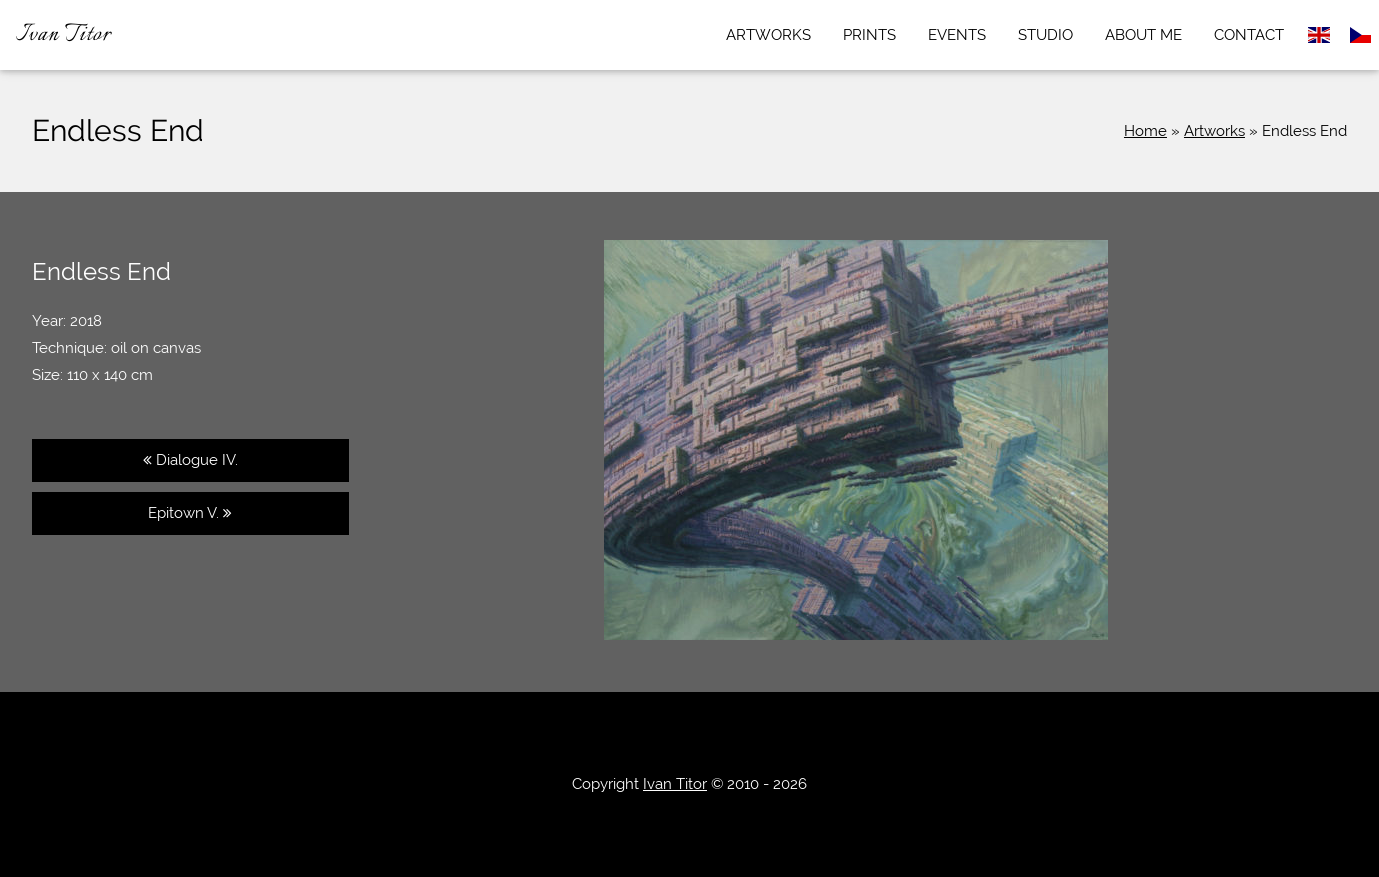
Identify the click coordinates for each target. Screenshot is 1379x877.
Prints (869, 35)
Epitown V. (190, 513)
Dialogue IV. (190, 460)
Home (1145, 131)
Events (957, 35)
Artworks (768, 35)
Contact (1249, 35)
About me (1143, 35)
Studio (1045, 35)
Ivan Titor (63, 35)
